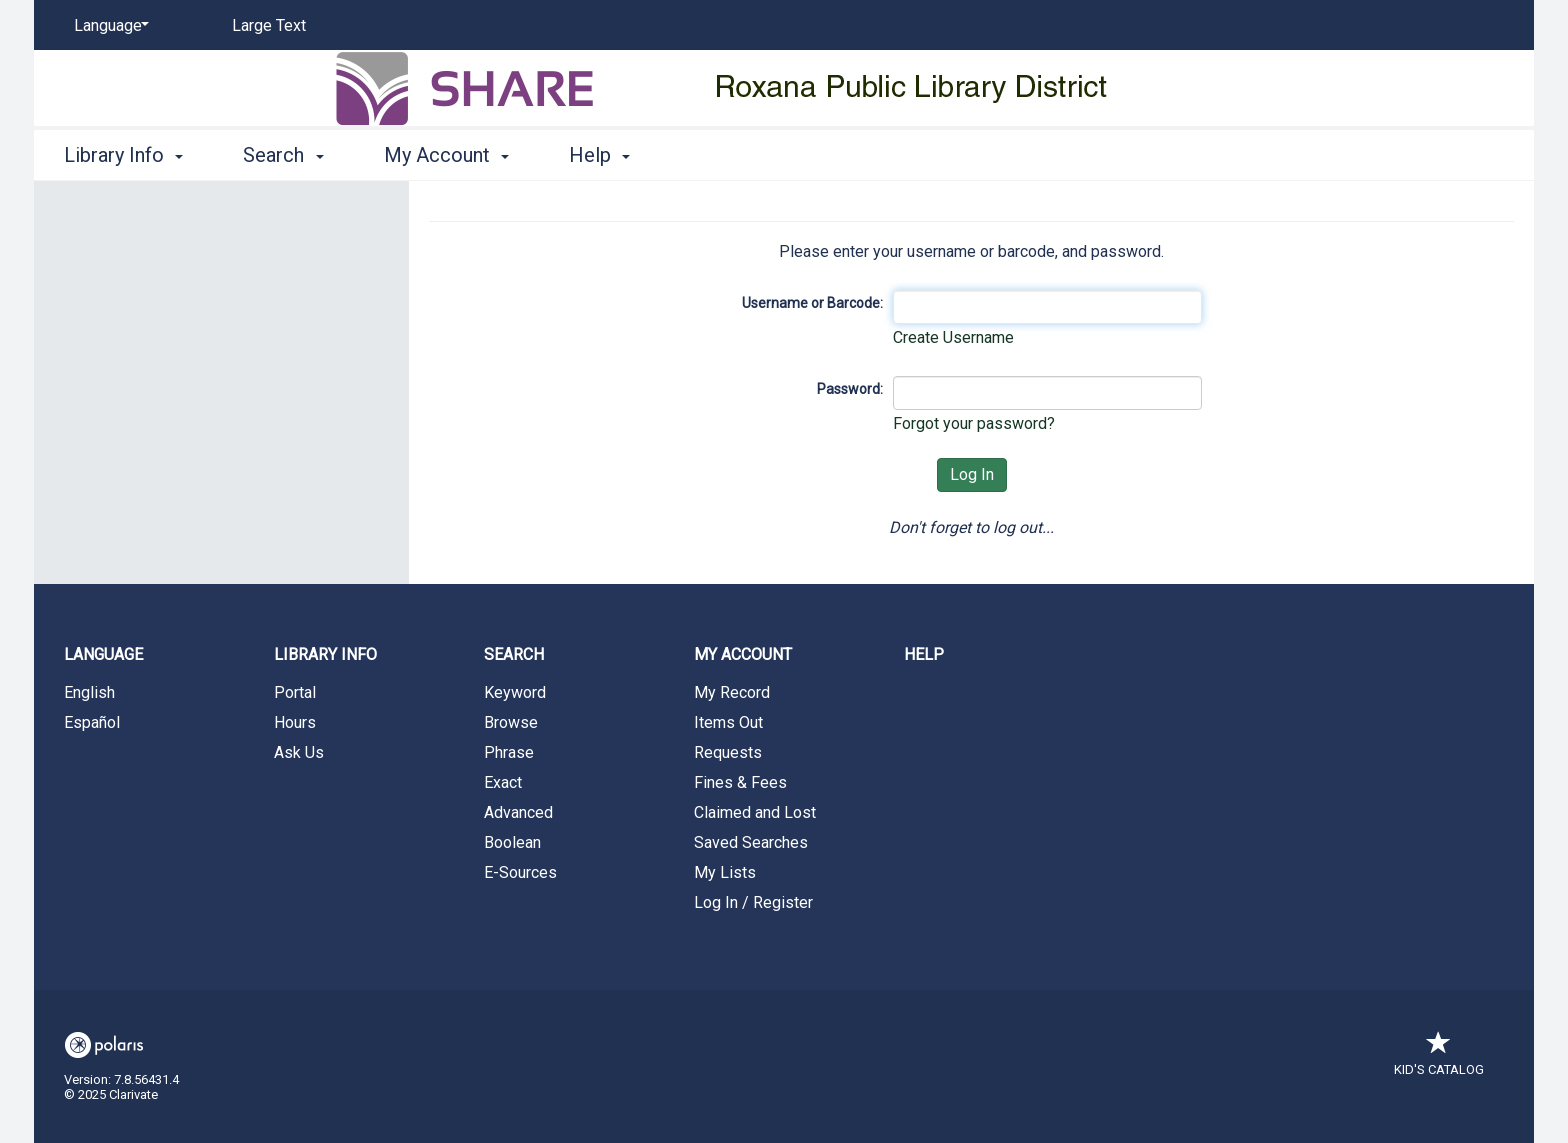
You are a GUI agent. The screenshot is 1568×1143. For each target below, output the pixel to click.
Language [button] (103, 654)
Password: (850, 389)
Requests (728, 752)
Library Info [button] (123, 155)
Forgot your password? (974, 423)
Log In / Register (753, 902)
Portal (295, 692)
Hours (295, 722)
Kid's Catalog (1439, 1059)
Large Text (269, 25)
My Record (732, 692)
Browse (511, 722)
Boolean (512, 842)
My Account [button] (446, 155)
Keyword (515, 692)
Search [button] (283, 155)
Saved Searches (751, 842)
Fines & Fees (740, 782)
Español (92, 722)
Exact (503, 782)
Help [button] (599, 155)
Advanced (518, 812)
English (89, 692)
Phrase (509, 752)
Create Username (953, 337)
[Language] (108, 26)
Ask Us (299, 752)
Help (924, 654)
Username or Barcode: (812, 303)
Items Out (728, 722)
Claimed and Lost (755, 812)
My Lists (725, 872)
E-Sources (520, 872)
